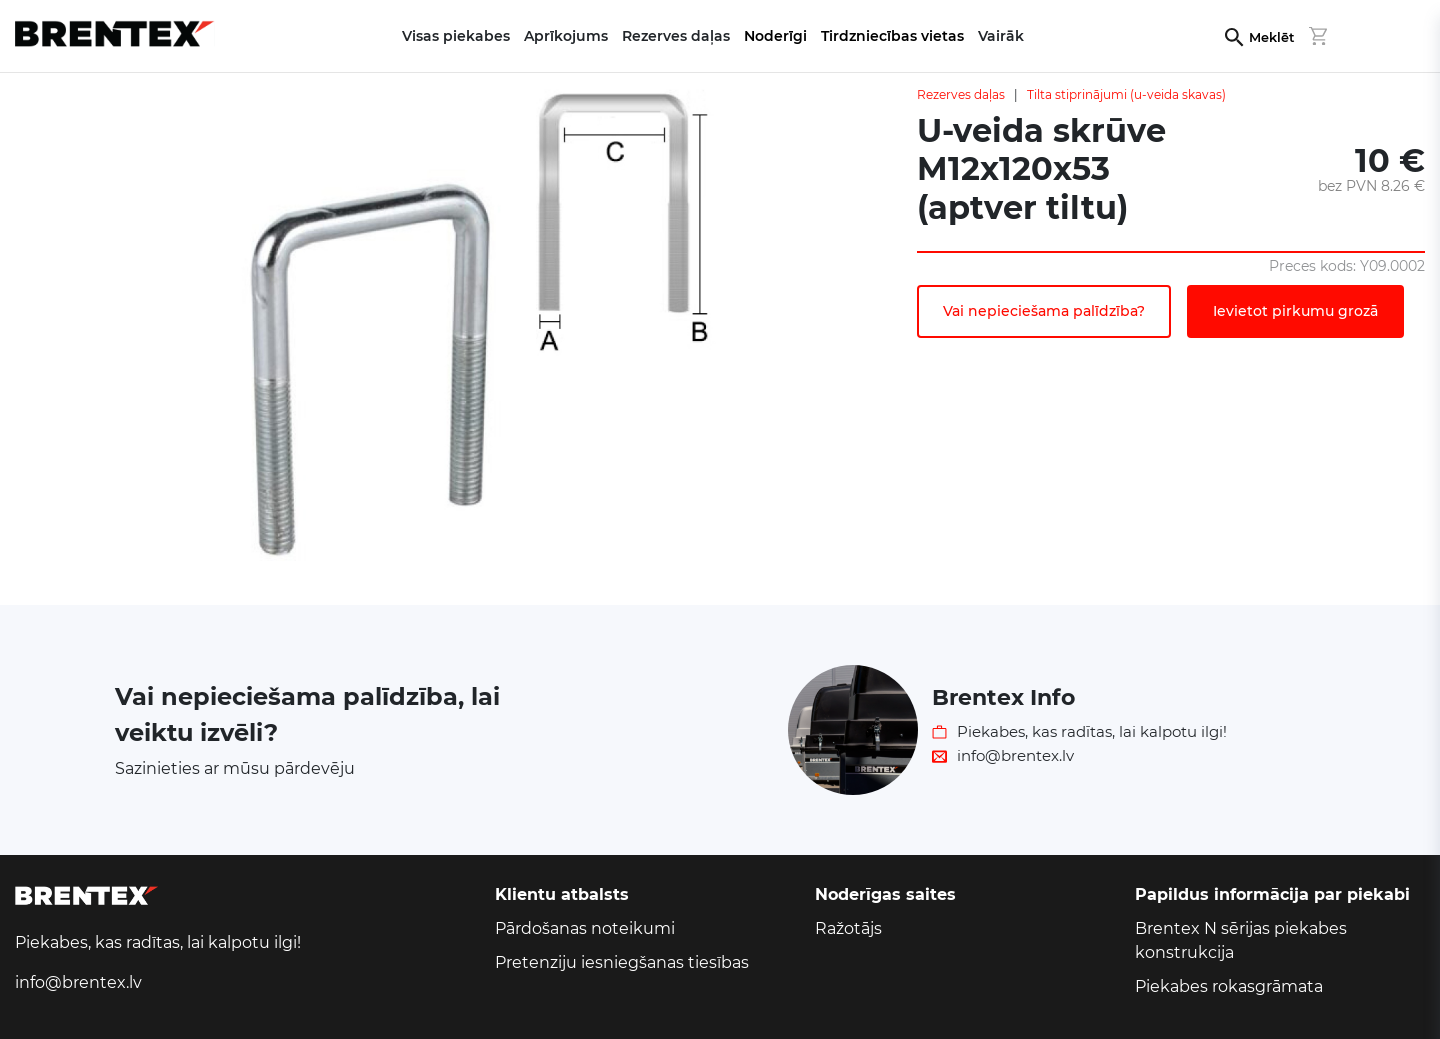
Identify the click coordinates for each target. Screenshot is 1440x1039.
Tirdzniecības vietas (892, 36)
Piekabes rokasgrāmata (1229, 986)
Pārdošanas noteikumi (585, 928)
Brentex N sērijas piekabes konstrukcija (1241, 940)
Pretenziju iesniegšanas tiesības (622, 962)
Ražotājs (848, 928)
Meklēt (1271, 37)
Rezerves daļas (961, 94)
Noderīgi (775, 36)
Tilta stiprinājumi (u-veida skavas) (1126, 94)
